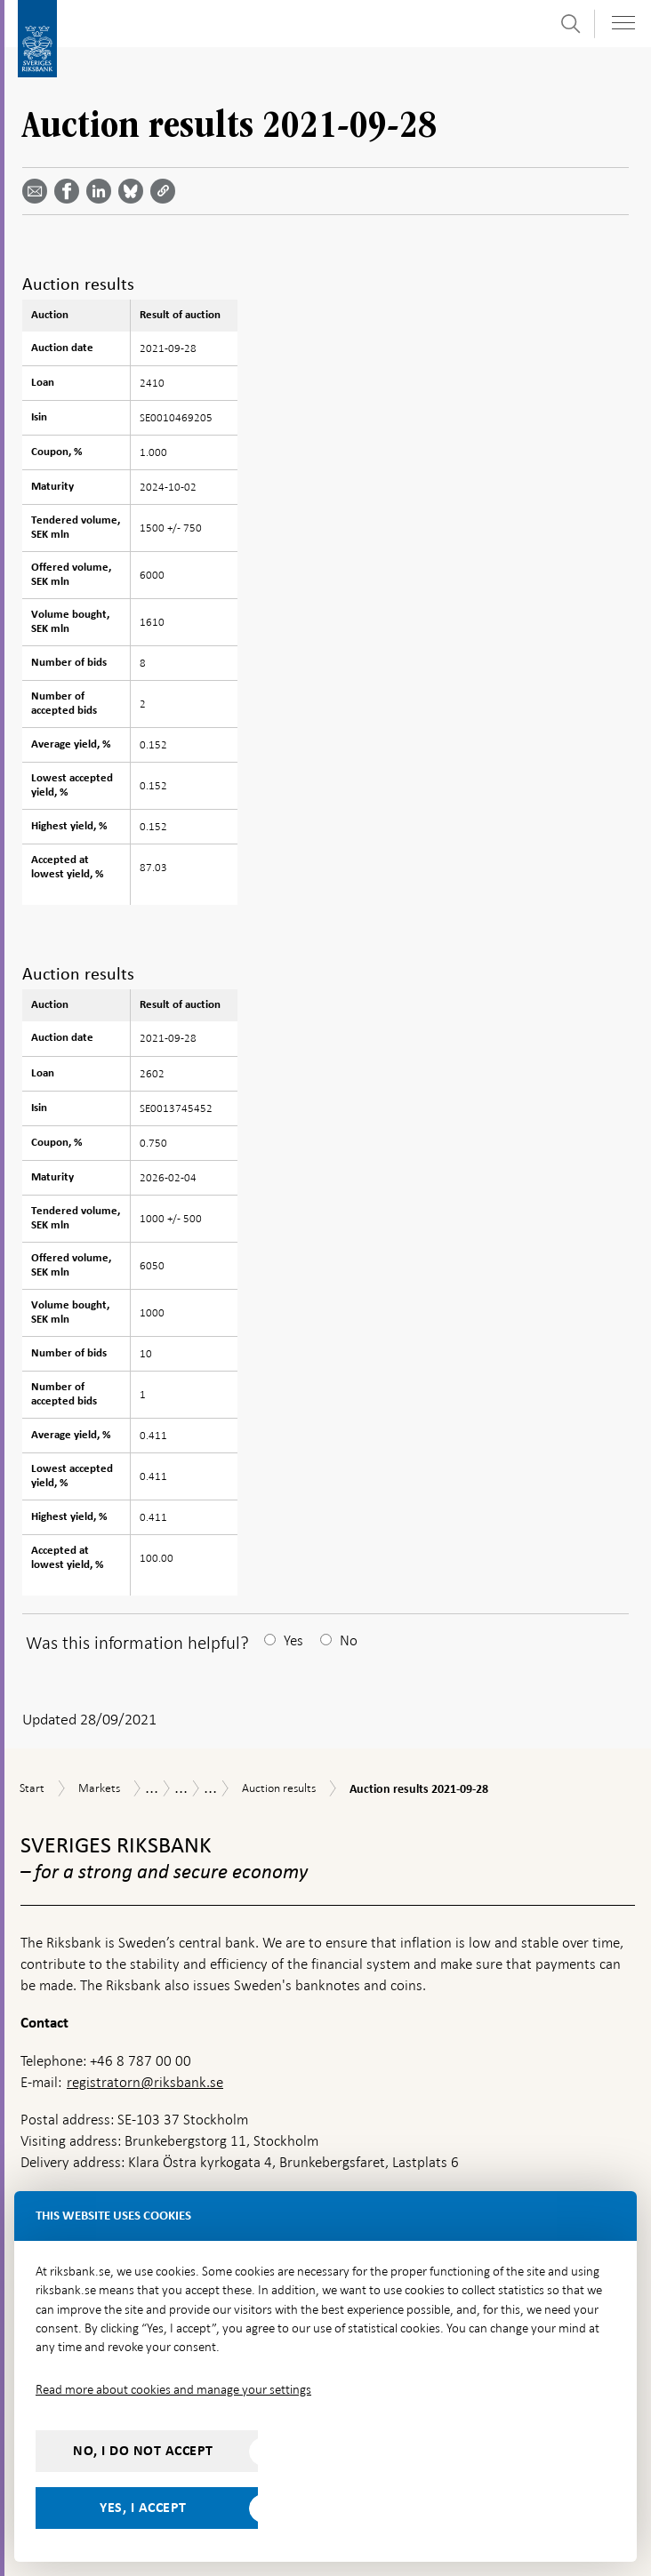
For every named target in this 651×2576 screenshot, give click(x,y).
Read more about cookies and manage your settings (173, 2389)
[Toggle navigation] (623, 22)
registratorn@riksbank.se (145, 2082)
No (349, 1640)
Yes (293, 1640)
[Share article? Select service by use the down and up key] (102, 191)
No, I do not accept (143, 2451)
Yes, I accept (143, 2507)
